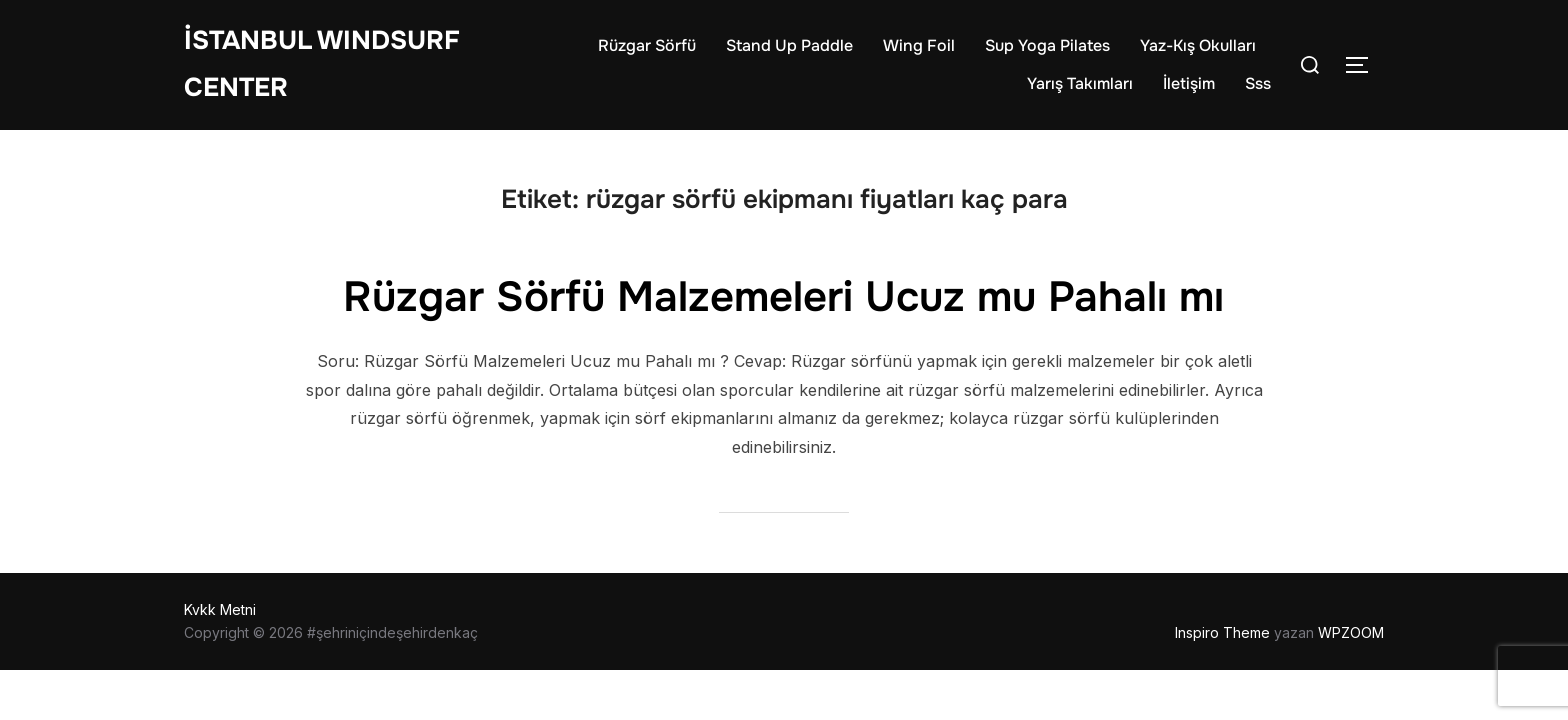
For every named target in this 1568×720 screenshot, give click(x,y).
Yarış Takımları (1080, 83)
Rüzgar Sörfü (647, 45)
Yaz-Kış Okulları (1198, 45)
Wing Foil (919, 45)
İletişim (1189, 83)
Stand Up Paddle (789, 45)
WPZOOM (1351, 632)
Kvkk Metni (220, 609)
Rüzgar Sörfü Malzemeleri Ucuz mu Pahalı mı (783, 297)
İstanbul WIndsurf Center (322, 64)
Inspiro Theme (1222, 632)
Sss (1258, 83)
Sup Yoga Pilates (1047, 45)
